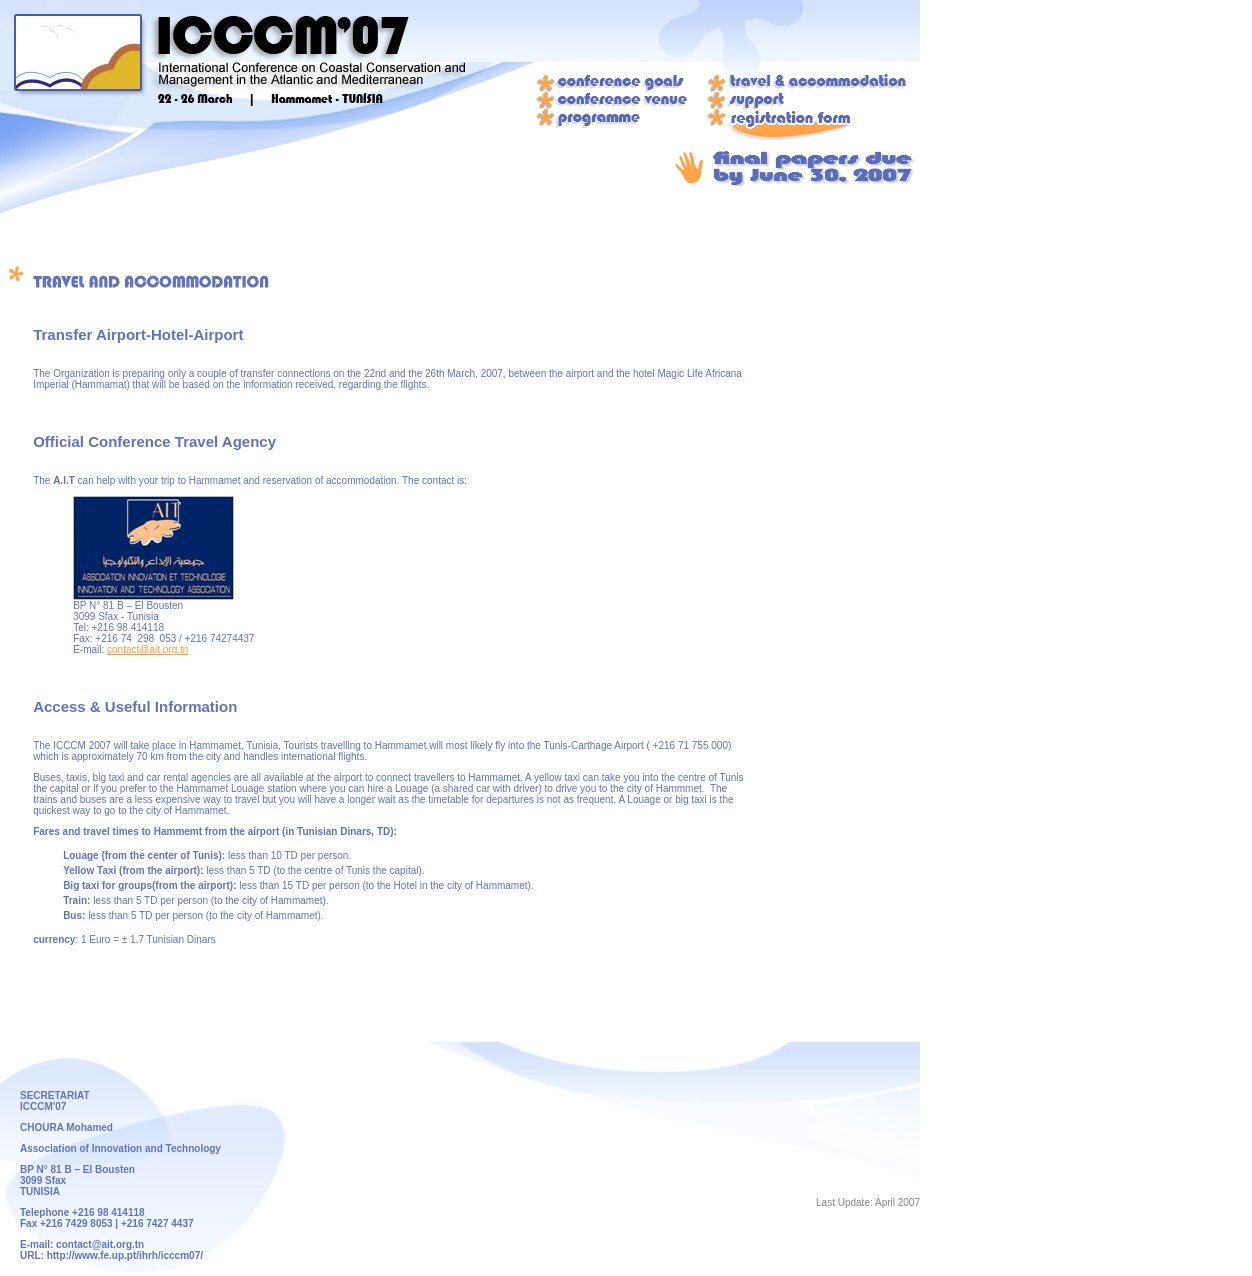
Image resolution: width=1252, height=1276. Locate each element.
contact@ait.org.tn (147, 649)
